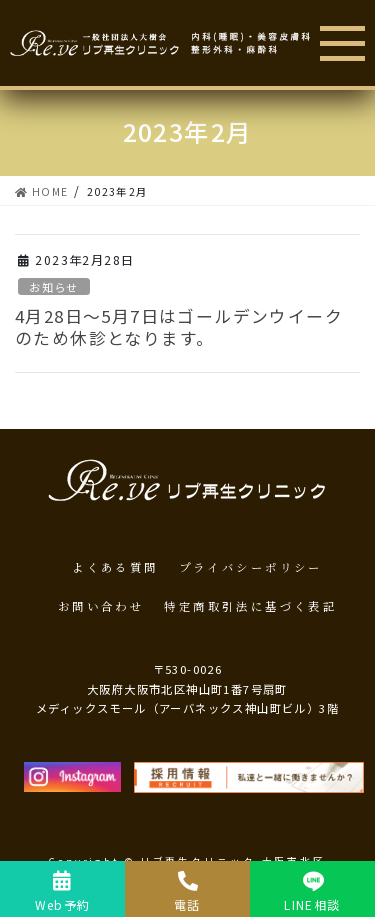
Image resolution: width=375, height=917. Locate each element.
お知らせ (54, 287)
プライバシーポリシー (251, 567)
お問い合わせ (101, 606)
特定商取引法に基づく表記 (250, 606)
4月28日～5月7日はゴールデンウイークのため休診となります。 (179, 327)
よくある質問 (115, 567)
